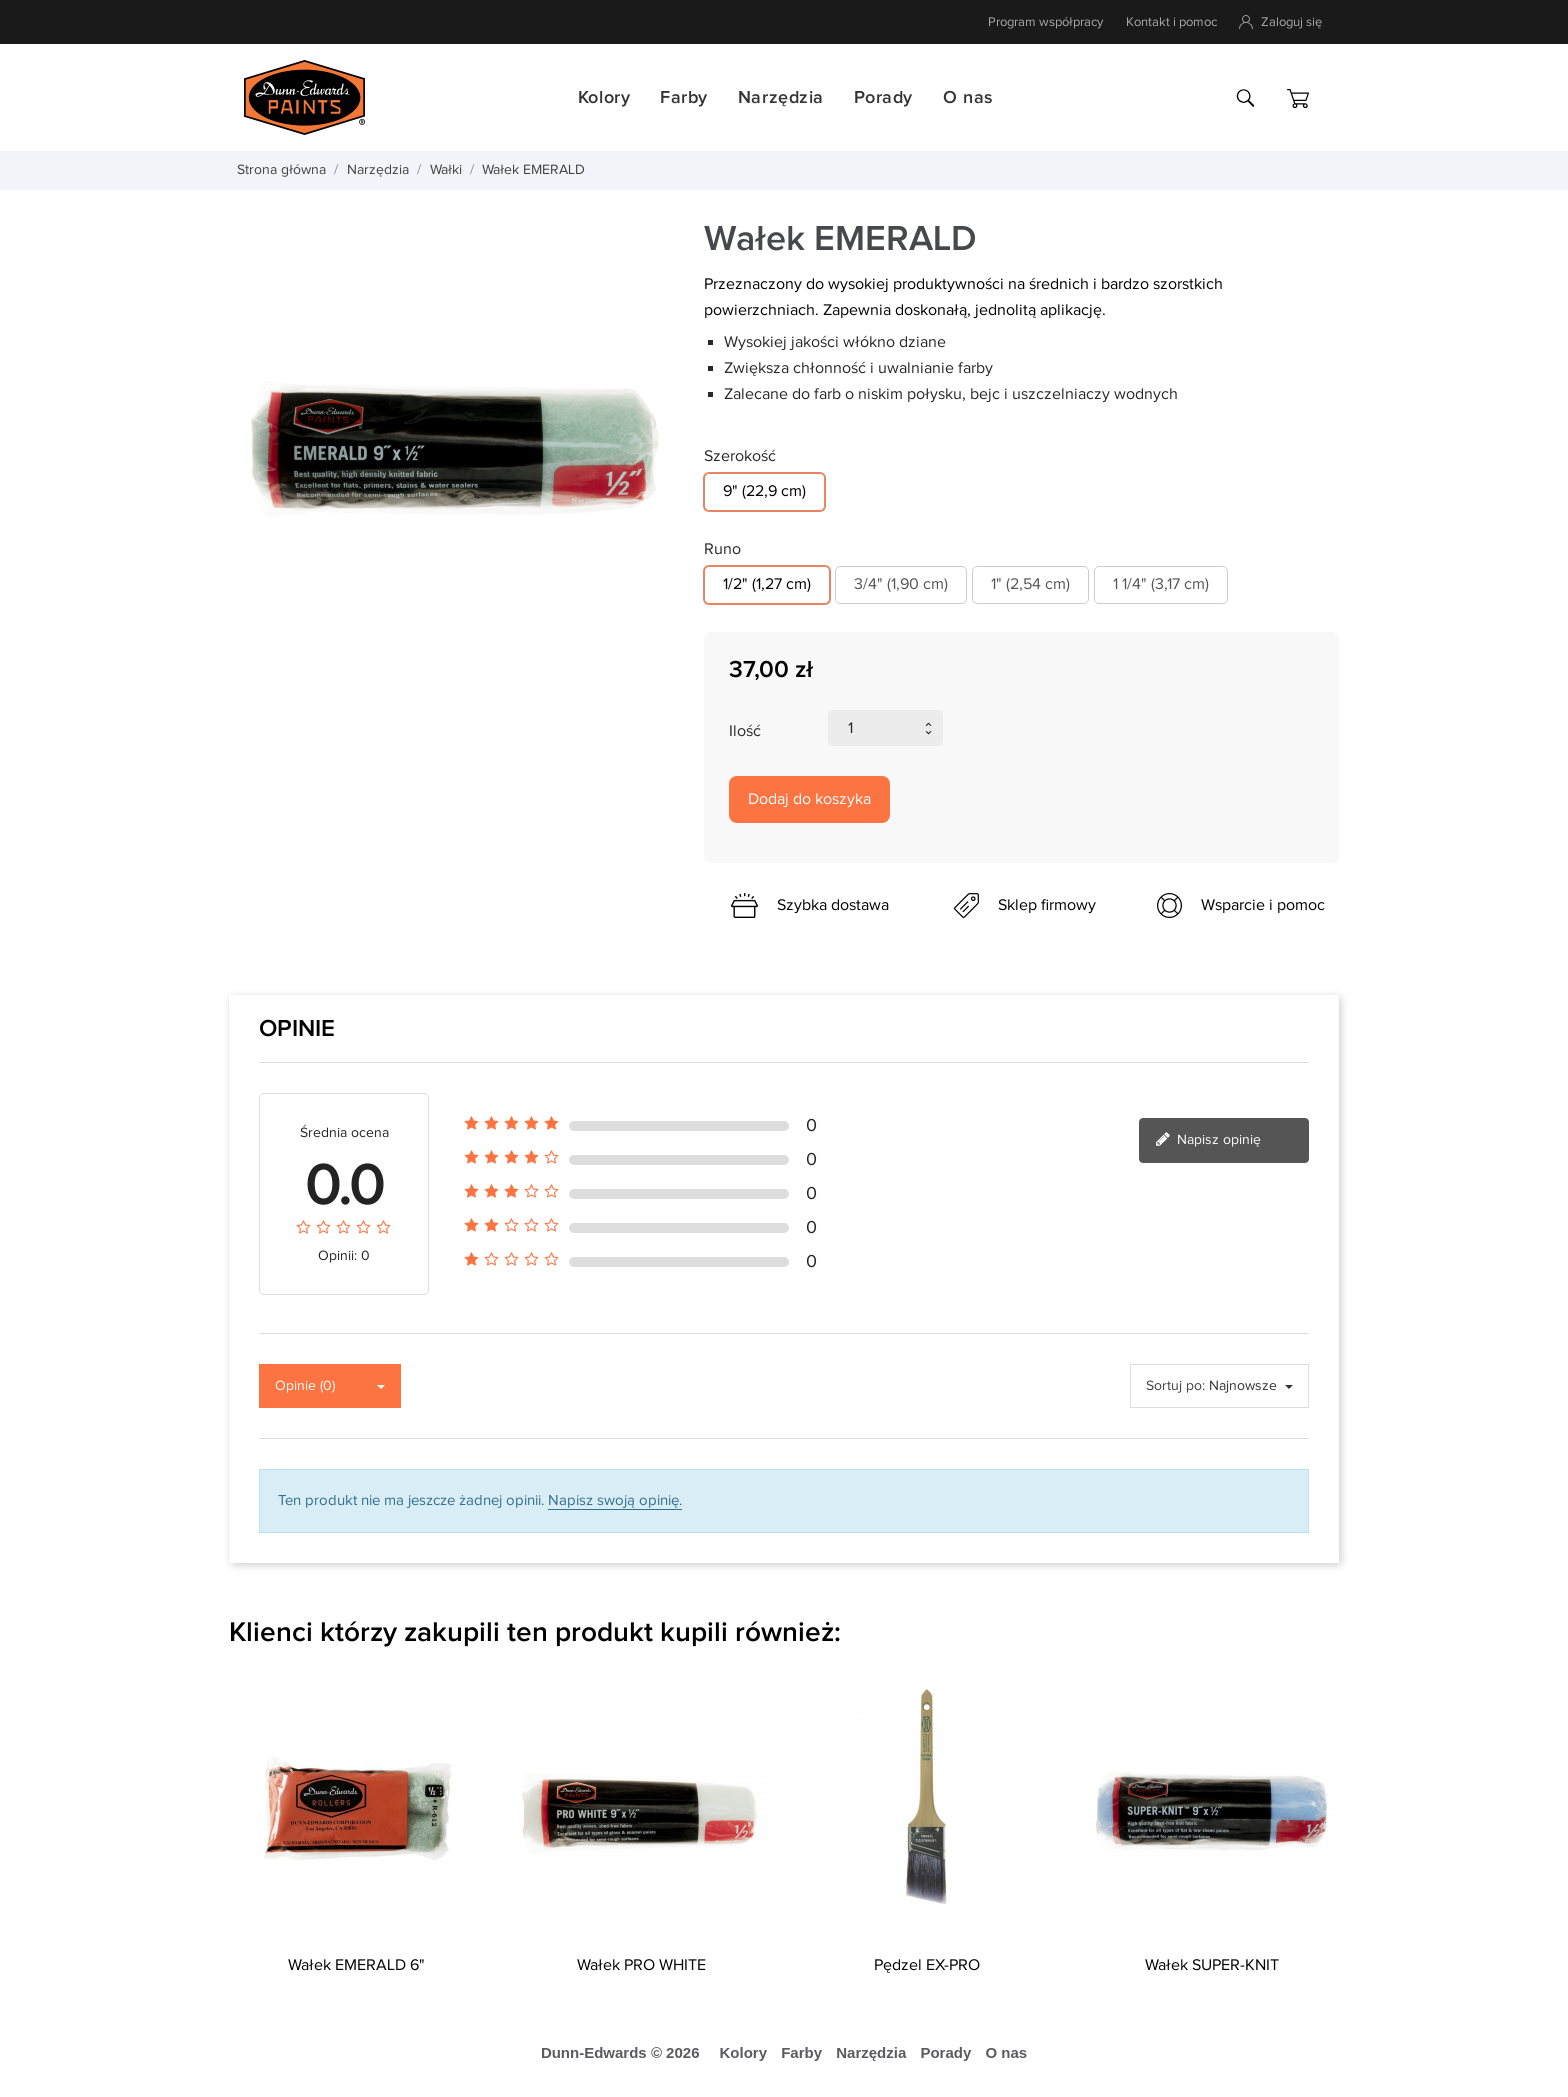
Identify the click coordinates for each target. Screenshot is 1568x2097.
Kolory (604, 97)
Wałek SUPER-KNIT (1212, 1965)
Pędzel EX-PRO (927, 1965)
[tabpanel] (451, 450)
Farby (684, 97)
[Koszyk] (1298, 98)
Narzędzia (781, 97)
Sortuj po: (1175, 1386)
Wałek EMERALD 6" (356, 1965)
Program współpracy (1045, 22)
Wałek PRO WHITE (641, 1965)
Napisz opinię (1208, 1141)
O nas (968, 97)
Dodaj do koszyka (809, 799)
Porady (883, 97)
